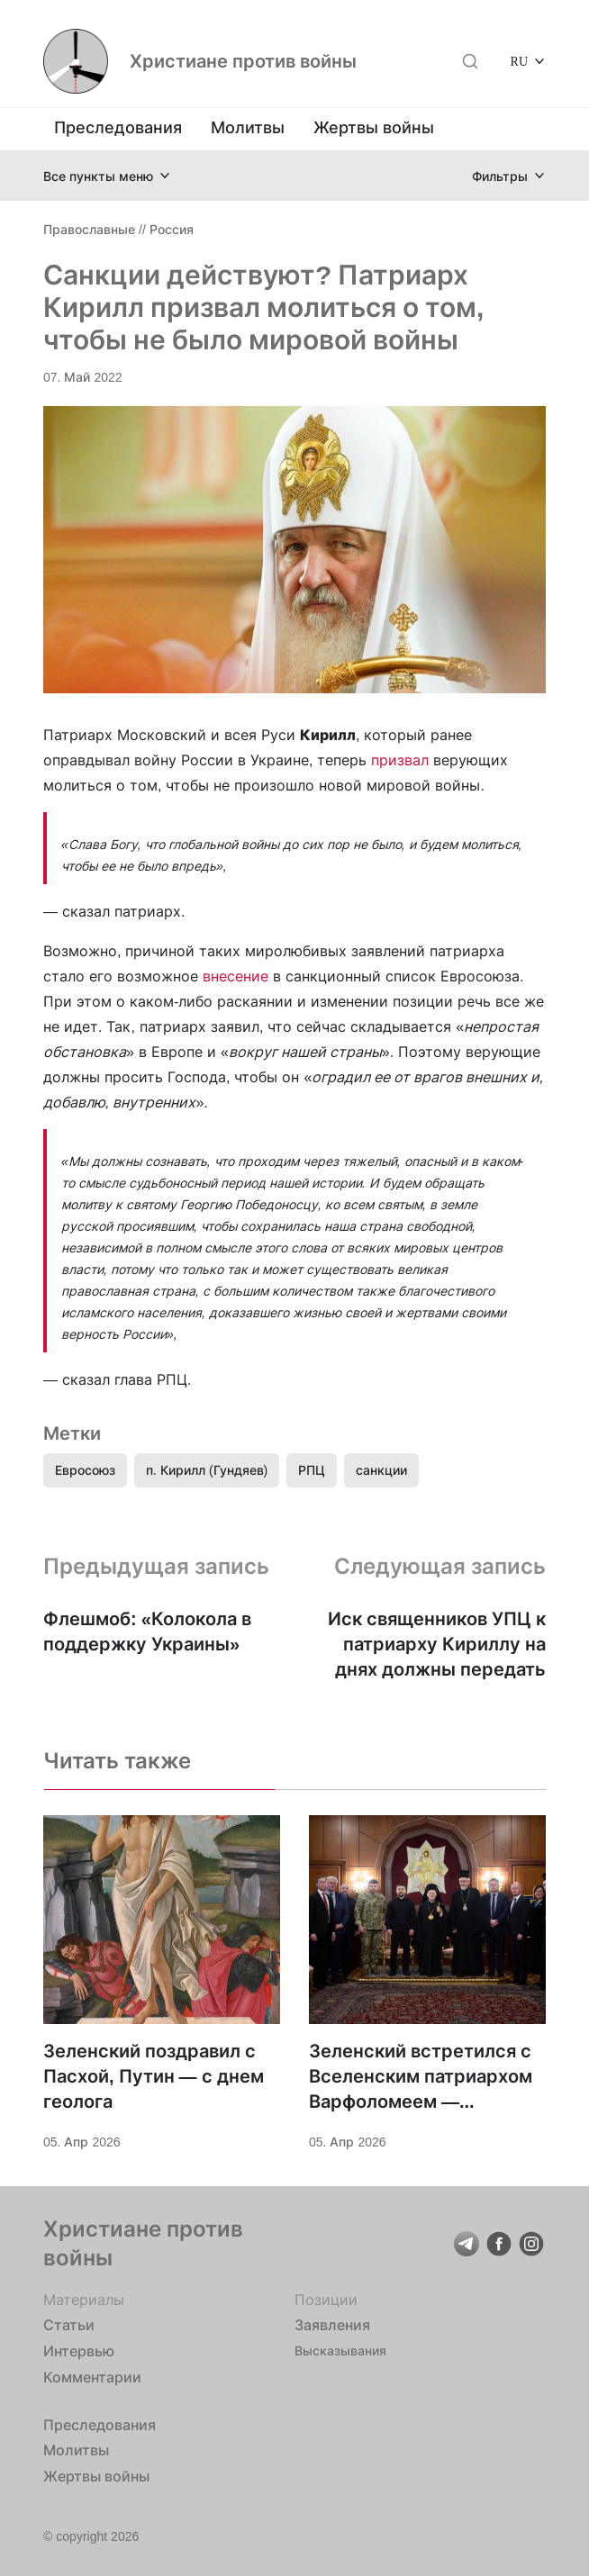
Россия (172, 229)
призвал (400, 760)
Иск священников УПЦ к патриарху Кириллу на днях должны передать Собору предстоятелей (437, 1645)
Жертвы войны (373, 127)
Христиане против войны (243, 61)
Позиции (326, 2300)
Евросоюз (85, 1470)
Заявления (332, 2325)
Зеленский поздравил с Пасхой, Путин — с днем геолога (153, 2076)
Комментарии (92, 2377)
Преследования (118, 127)
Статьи (69, 2325)
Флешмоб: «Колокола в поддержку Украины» (147, 1631)
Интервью (78, 2351)
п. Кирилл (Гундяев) (206, 1470)
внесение (235, 976)
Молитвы (248, 127)
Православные (89, 229)
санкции (381, 1470)
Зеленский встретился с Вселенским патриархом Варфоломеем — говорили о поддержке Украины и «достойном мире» (420, 2077)
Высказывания (340, 2350)
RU (519, 60)
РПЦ (311, 1470)
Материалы (83, 2300)
